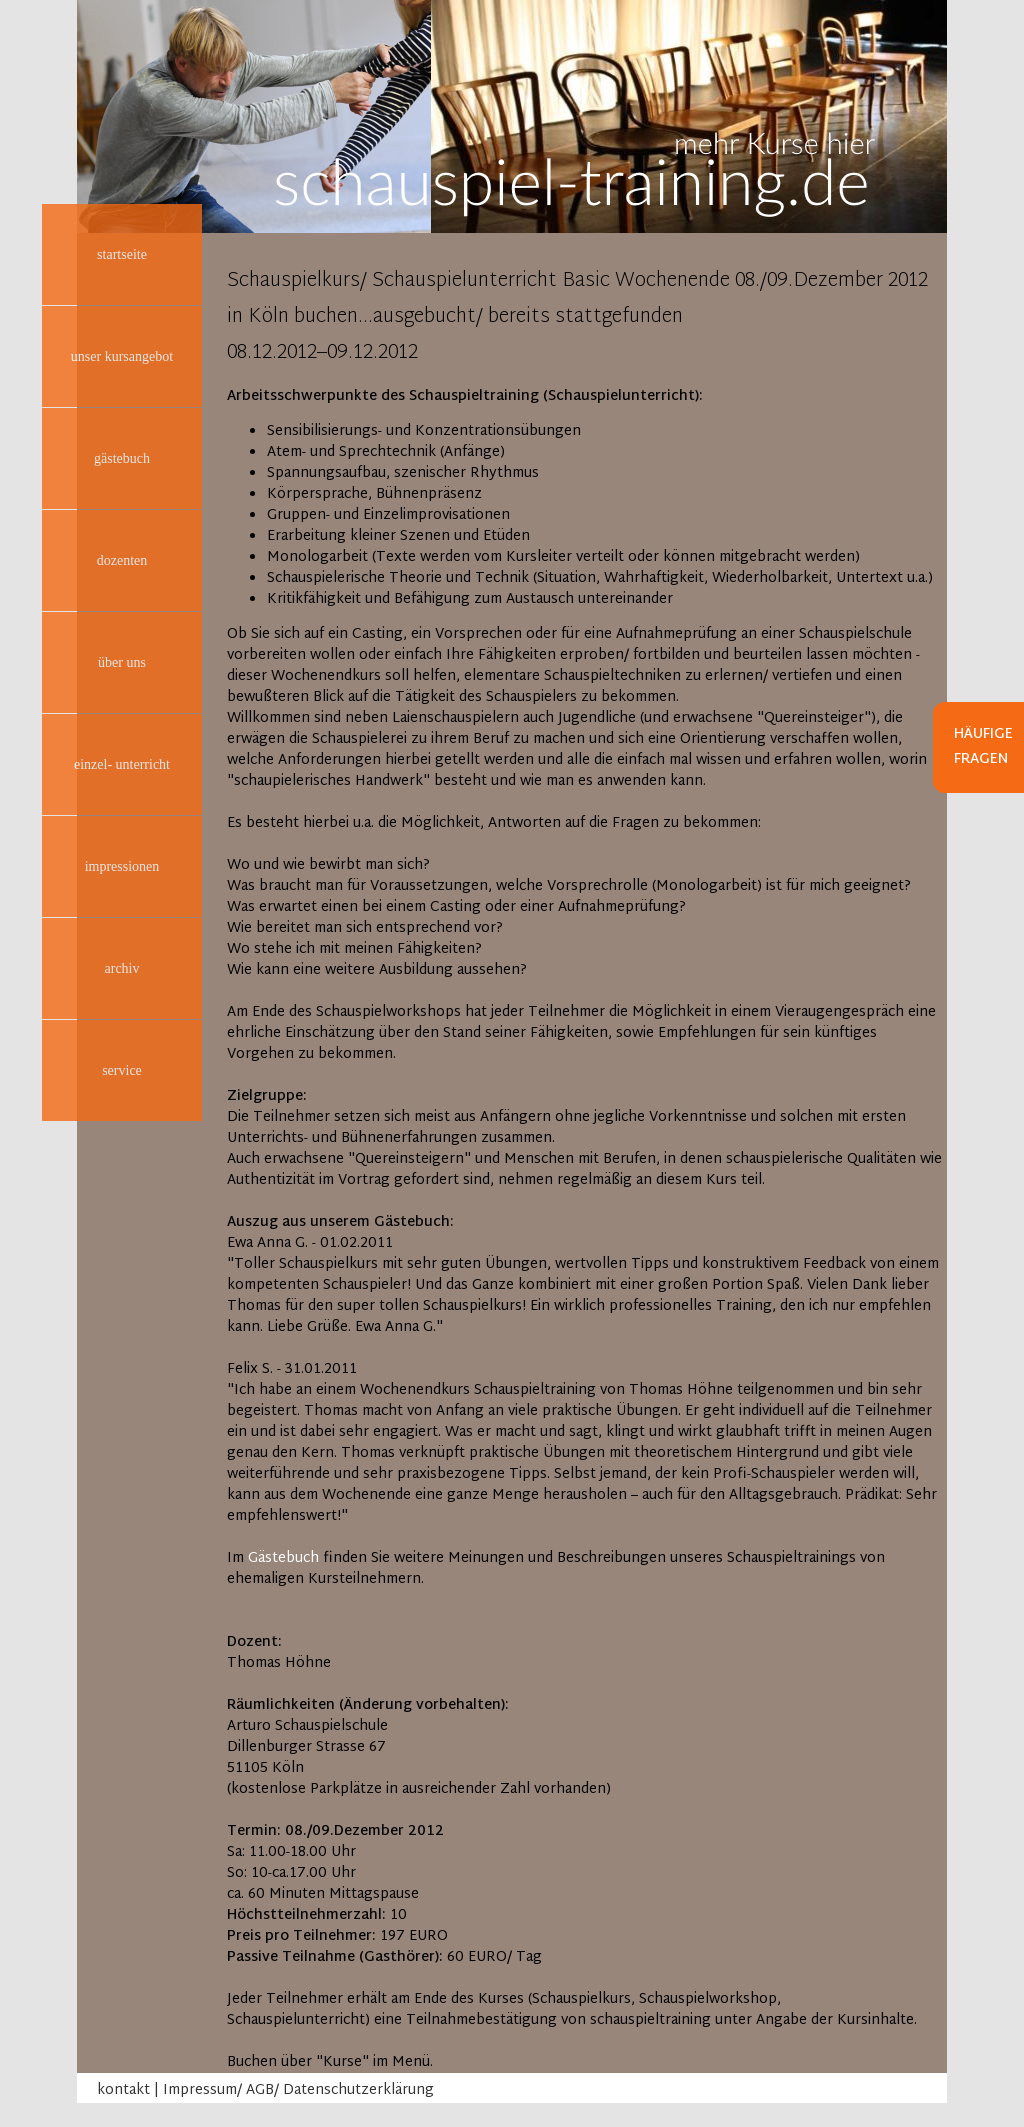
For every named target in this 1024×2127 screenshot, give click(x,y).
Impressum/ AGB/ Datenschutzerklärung (298, 2090)
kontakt (123, 2090)
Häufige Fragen (983, 747)
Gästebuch (283, 1558)
